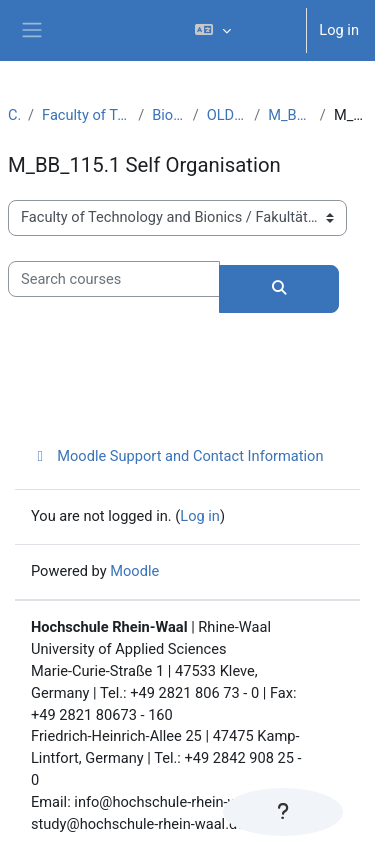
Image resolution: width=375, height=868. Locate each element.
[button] (242, 30)
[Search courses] (114, 279)
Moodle (134, 571)
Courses (14, 115)
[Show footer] (283, 812)
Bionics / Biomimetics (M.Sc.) (168, 115)
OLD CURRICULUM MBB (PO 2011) (227, 115)
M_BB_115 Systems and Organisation (290, 115)
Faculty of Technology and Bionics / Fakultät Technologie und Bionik (86, 115)
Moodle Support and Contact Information (177, 456)
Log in (339, 30)
